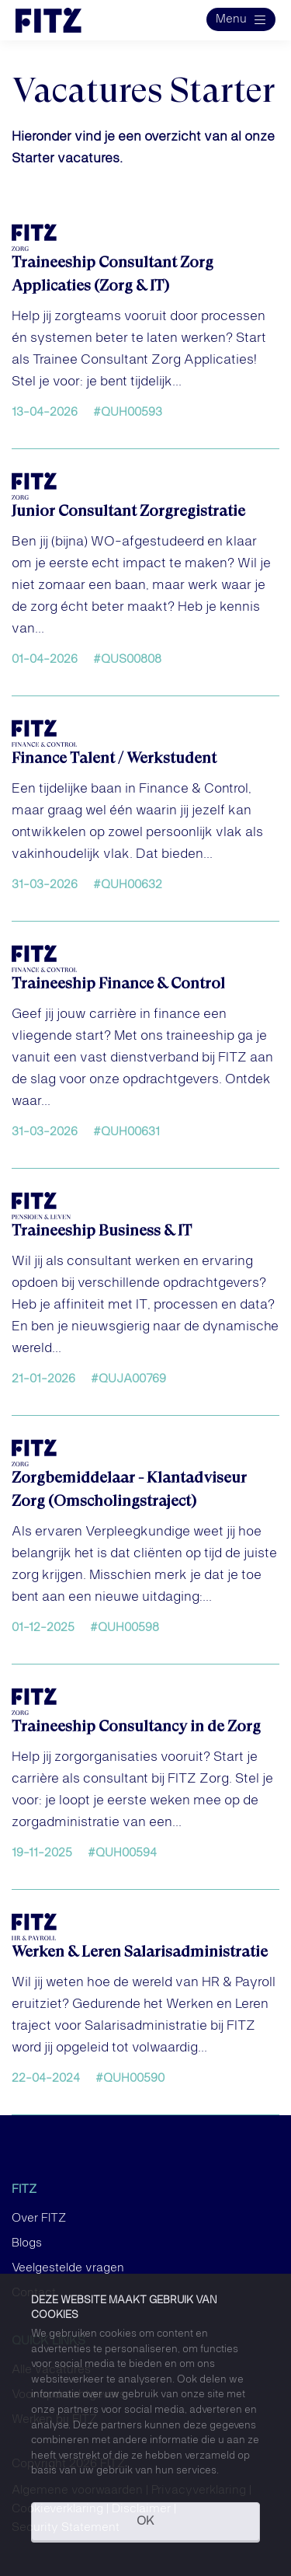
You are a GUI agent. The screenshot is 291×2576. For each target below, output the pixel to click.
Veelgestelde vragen (68, 2268)
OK (145, 2521)
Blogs (27, 2243)
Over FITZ (39, 2218)
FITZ (24, 2190)
